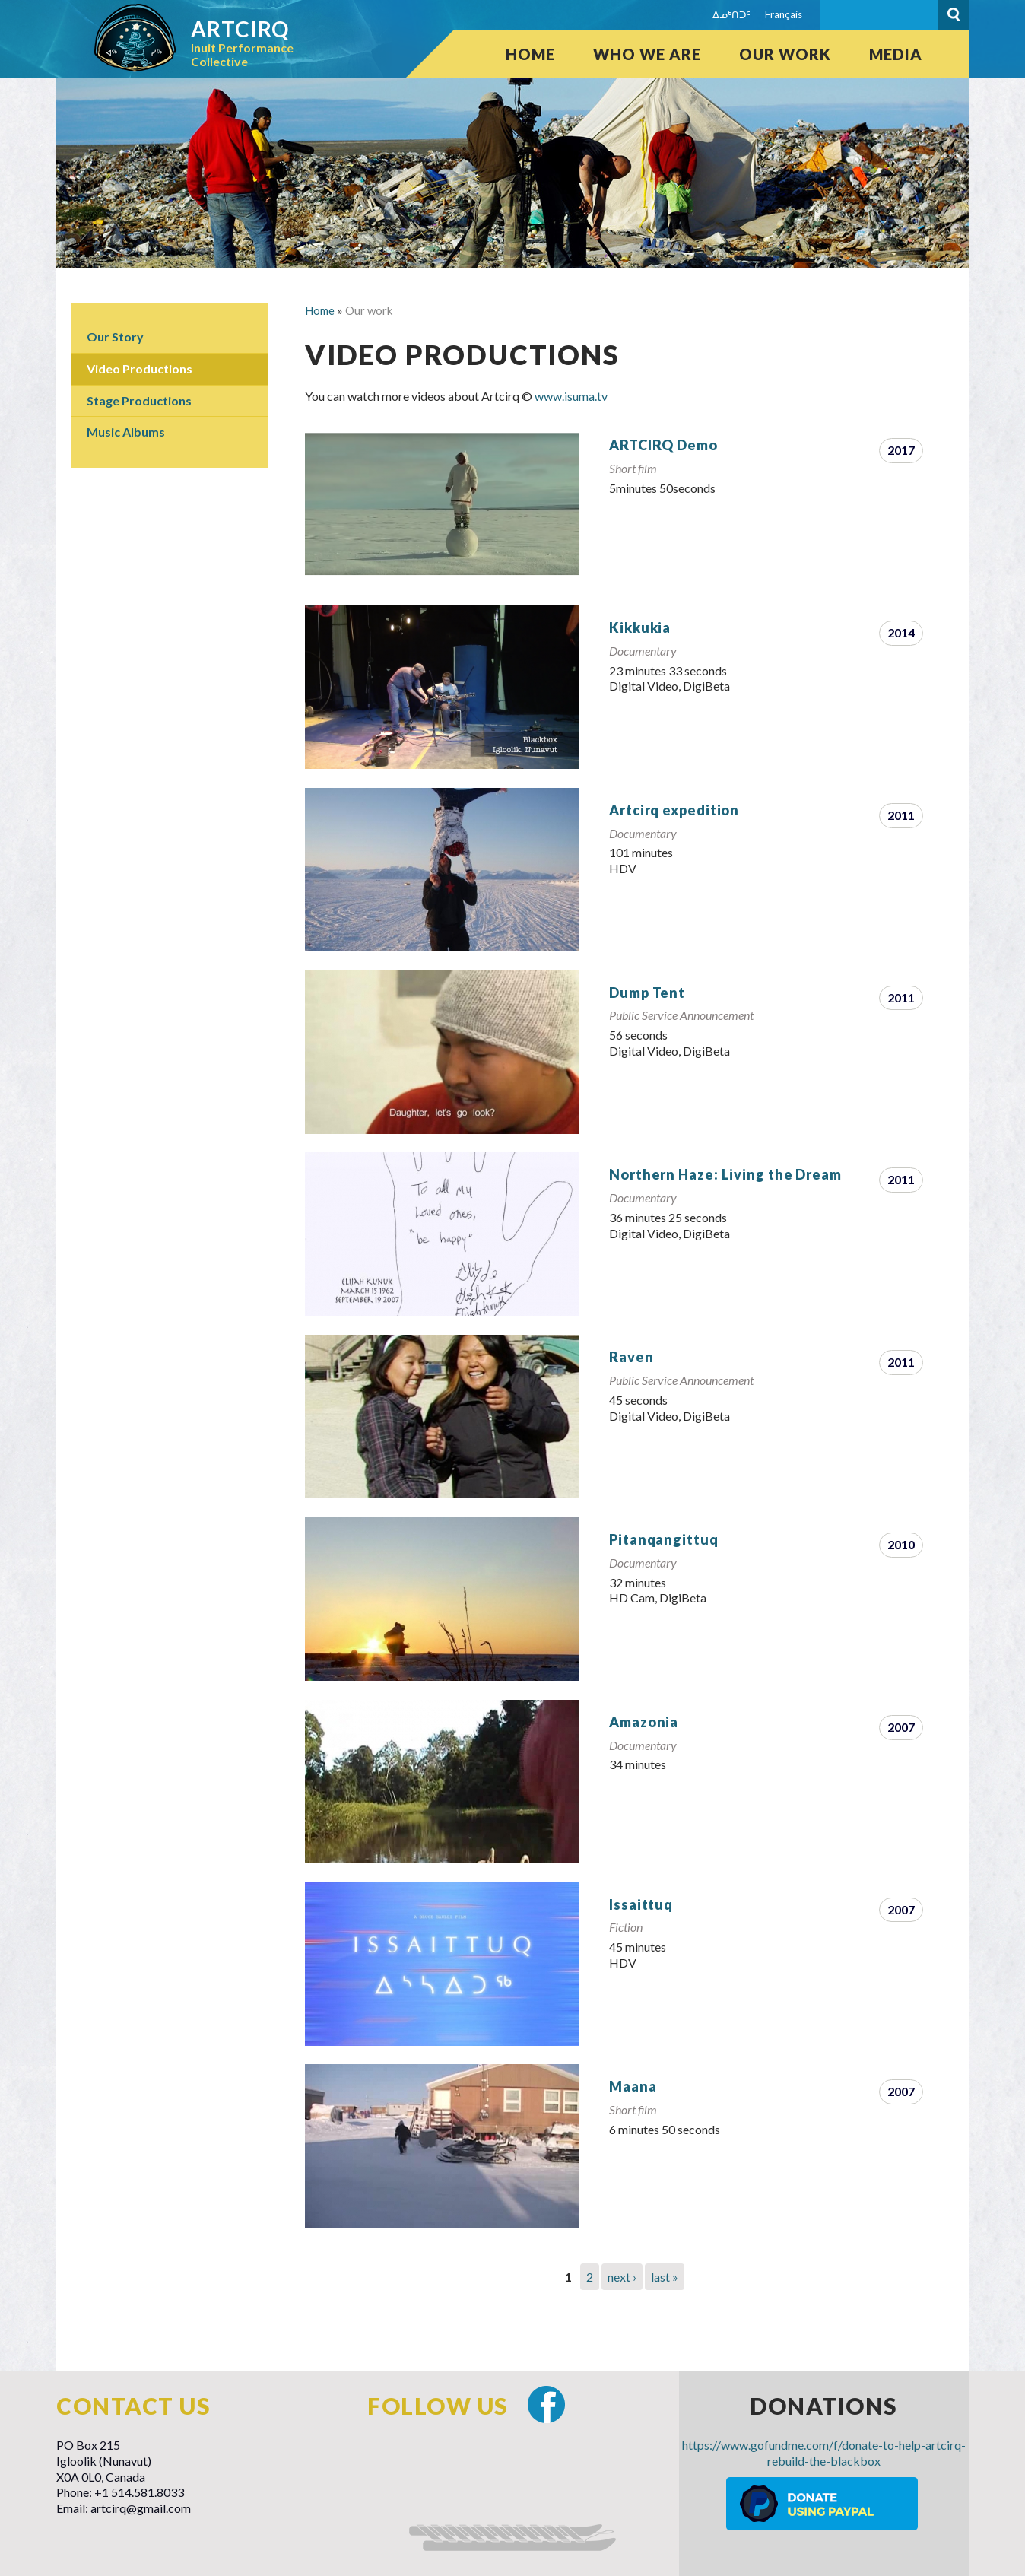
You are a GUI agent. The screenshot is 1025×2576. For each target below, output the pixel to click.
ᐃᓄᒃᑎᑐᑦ (731, 14)
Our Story (115, 336)
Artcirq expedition (674, 810)
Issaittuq (641, 1904)
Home (530, 54)
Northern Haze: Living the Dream (725, 1174)
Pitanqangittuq (664, 1539)
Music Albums (126, 431)
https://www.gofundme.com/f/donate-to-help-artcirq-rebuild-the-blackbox (824, 2453)
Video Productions (139, 368)
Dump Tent (647, 992)
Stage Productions (139, 400)
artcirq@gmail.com (140, 2508)
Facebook (546, 2404)
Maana (633, 2086)
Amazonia (643, 1722)
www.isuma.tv (571, 396)
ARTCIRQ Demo (663, 445)
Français (783, 14)
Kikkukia (640, 627)
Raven (631, 1356)
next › (622, 2276)
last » (664, 2276)
